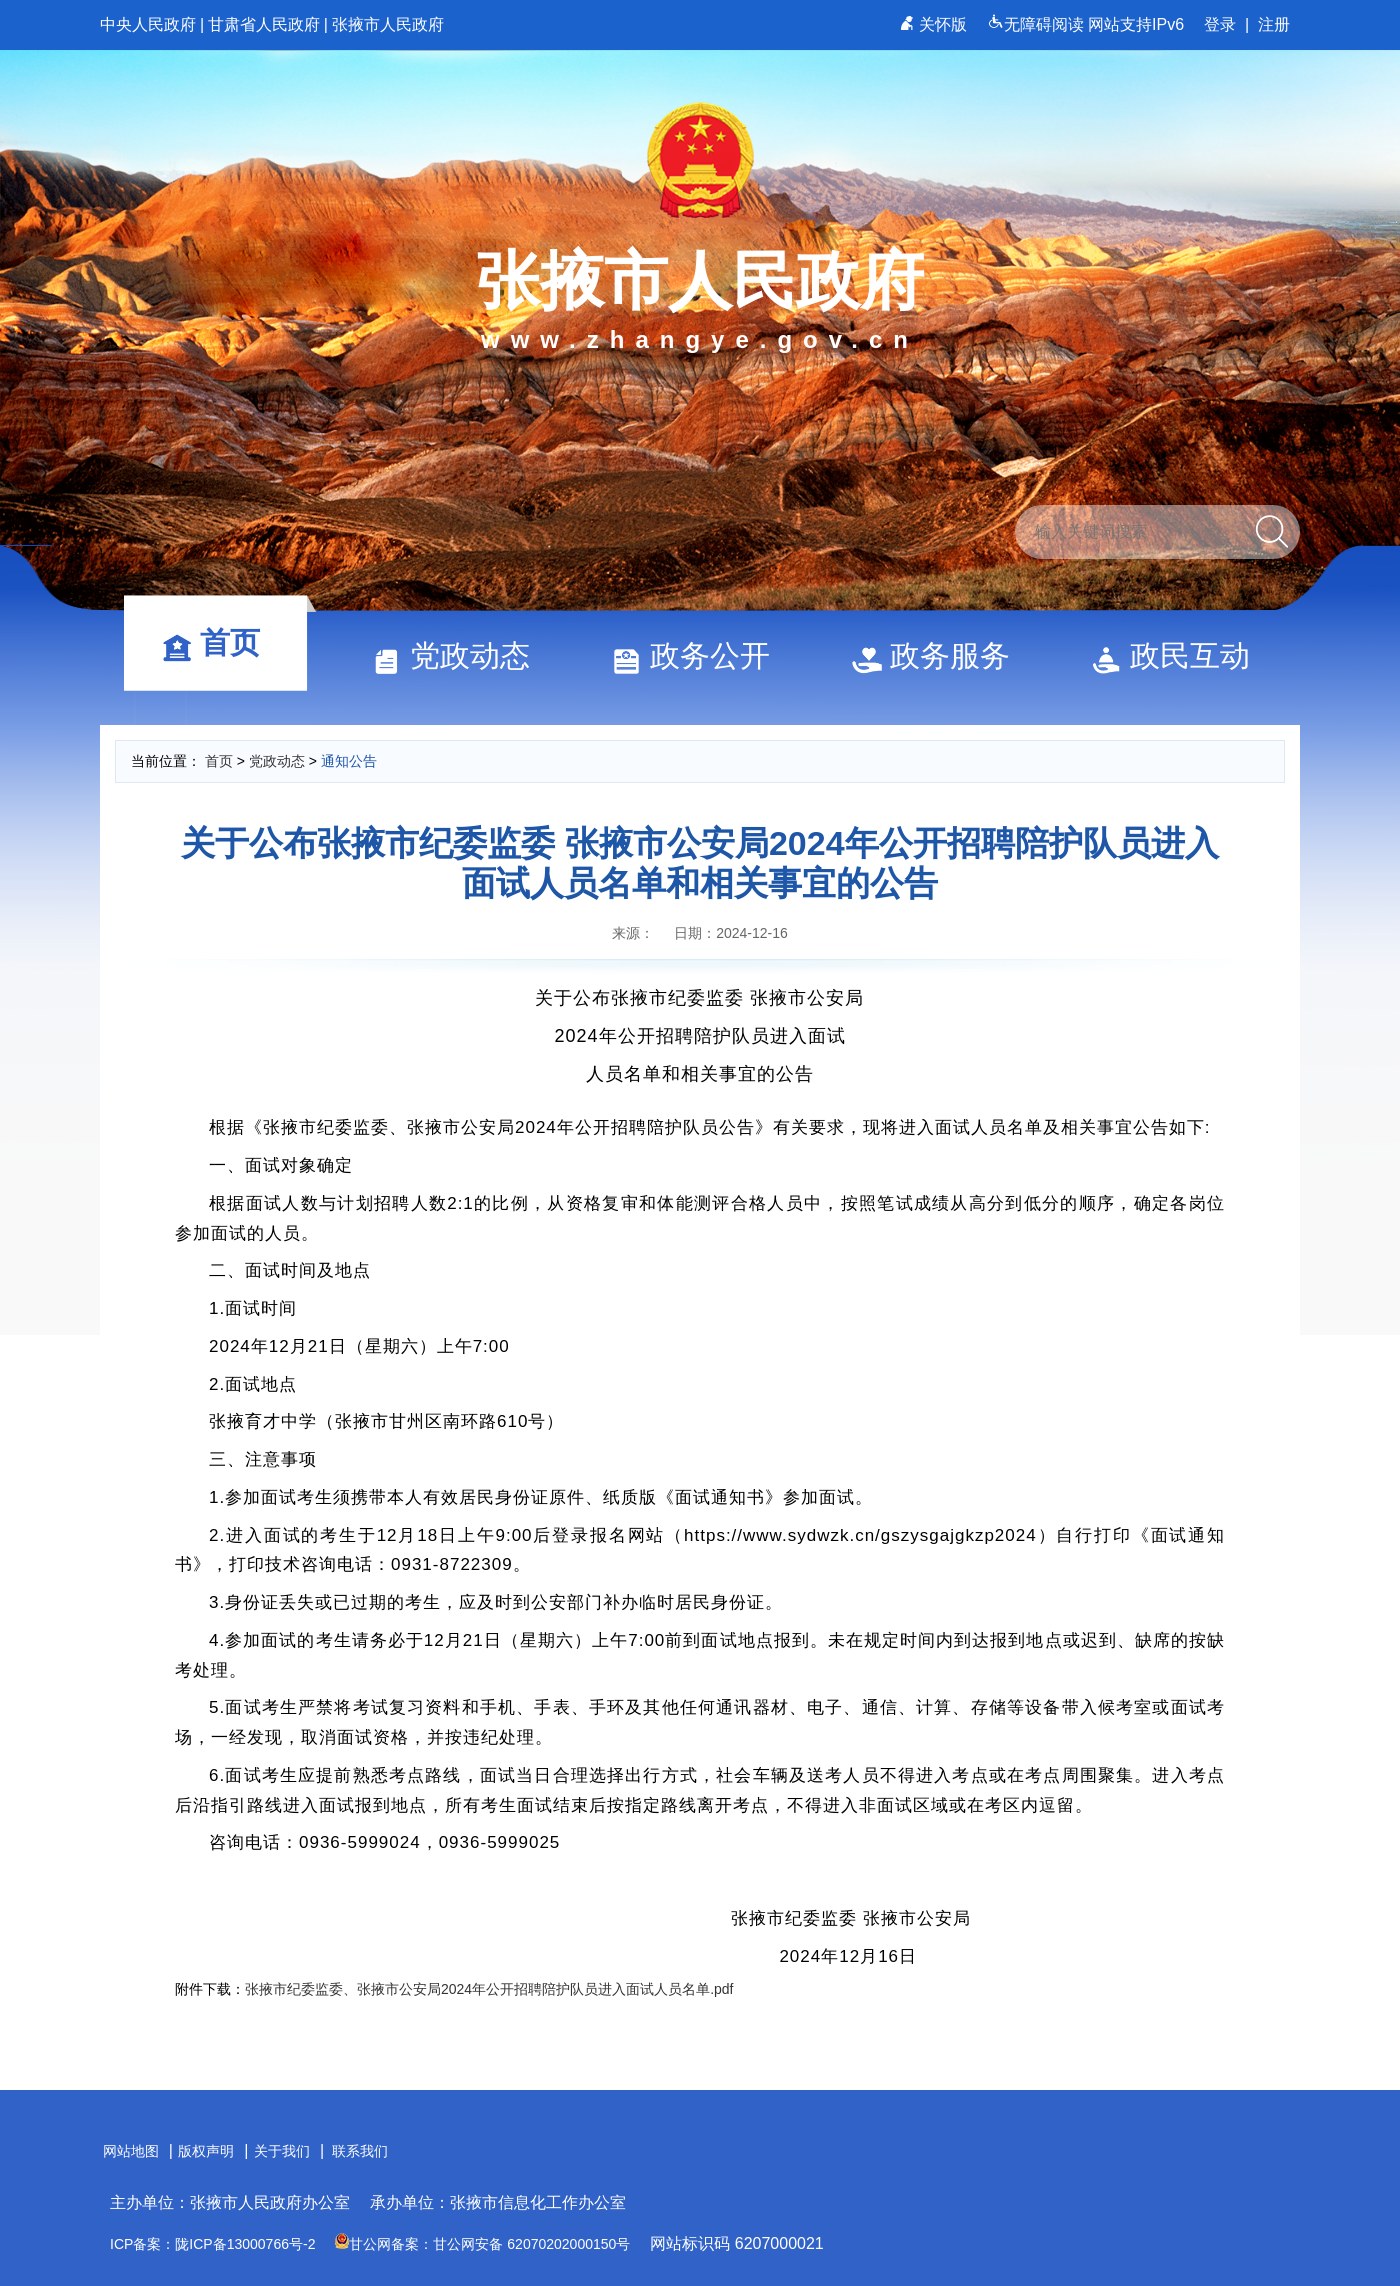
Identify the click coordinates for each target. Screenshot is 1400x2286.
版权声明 (206, 2151)
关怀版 (935, 24)
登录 (1220, 24)
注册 (1274, 24)
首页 (220, 642)
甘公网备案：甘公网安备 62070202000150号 (482, 2244)
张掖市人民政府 (388, 24)
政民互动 (1180, 655)
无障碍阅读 (1037, 24)
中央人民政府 (148, 24)
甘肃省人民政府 (264, 24)
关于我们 (282, 2151)
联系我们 (360, 2151)
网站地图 (131, 2151)
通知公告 (349, 761)
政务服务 (940, 655)
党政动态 (460, 655)
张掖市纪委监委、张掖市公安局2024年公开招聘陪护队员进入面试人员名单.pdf (489, 1989)
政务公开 (700, 655)
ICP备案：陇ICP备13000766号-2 (212, 2244)
